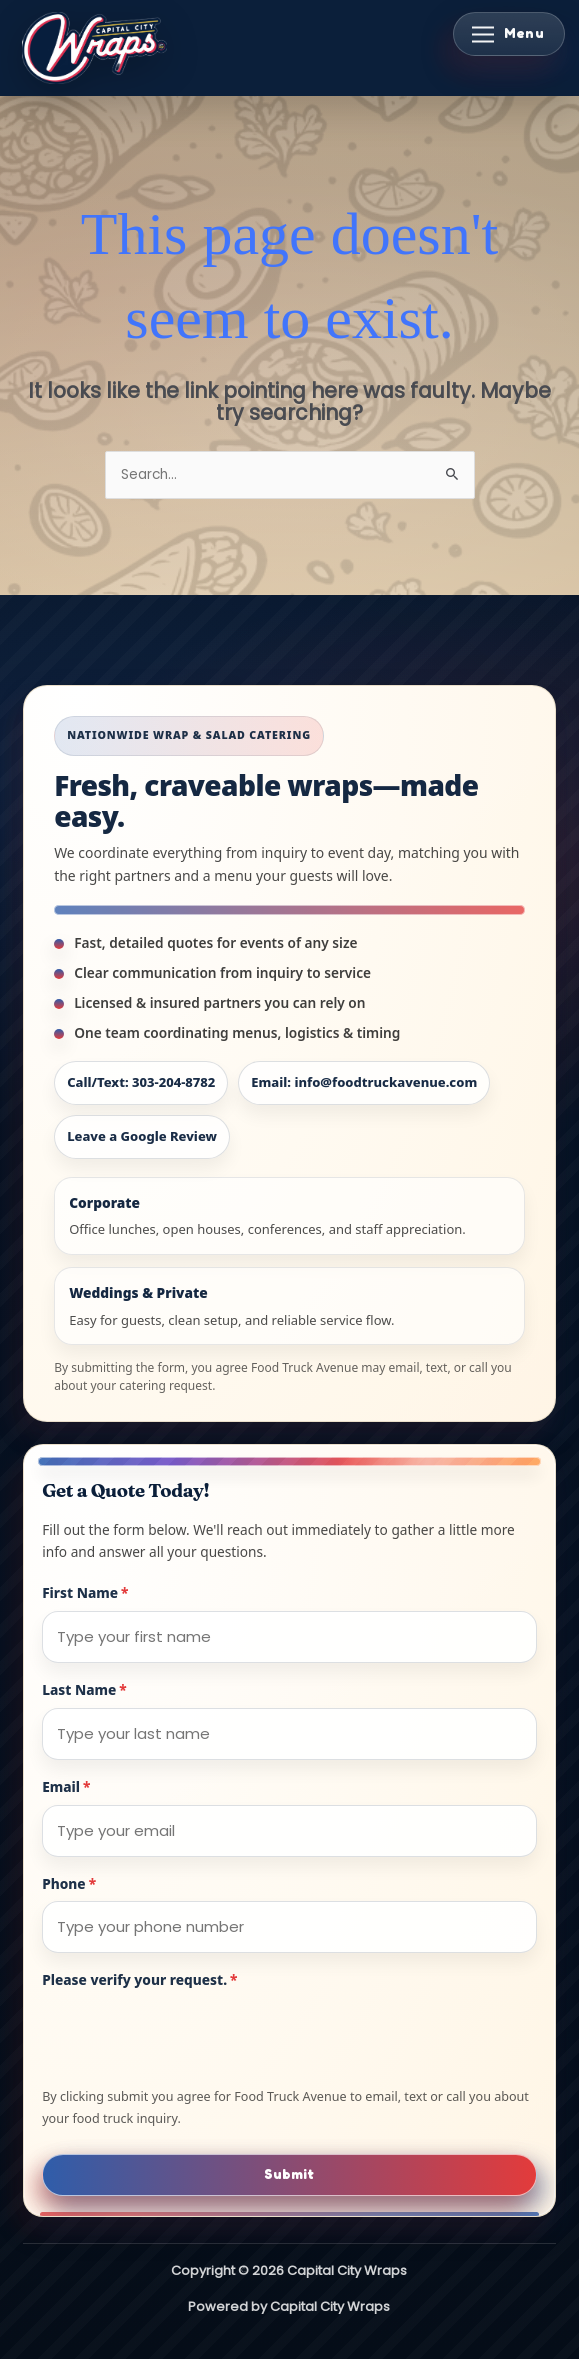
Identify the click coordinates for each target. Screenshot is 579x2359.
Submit (289, 2174)
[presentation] (194, 2037)
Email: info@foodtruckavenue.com (364, 1082)
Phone (69, 1883)
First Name (85, 1592)
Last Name (84, 1689)
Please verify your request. (139, 1979)
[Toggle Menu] (509, 34)
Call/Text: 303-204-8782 (141, 1082)
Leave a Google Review (142, 1136)
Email (66, 1786)
